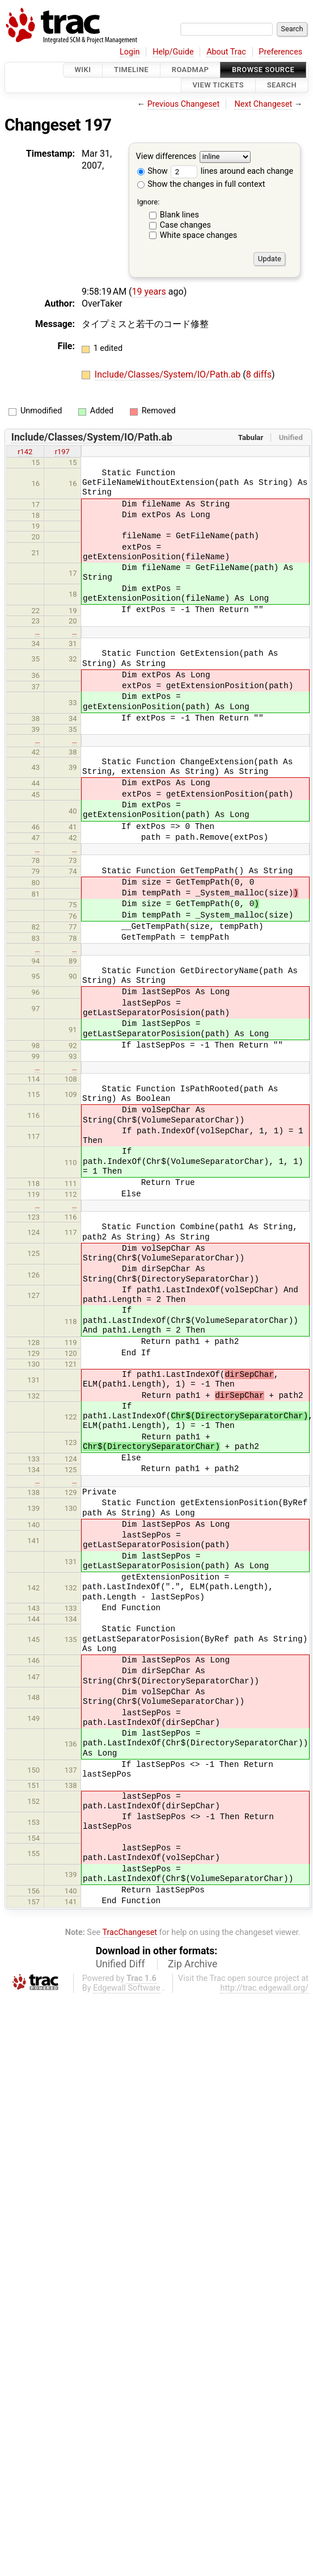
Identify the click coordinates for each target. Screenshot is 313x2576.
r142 (25, 451)
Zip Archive (192, 1964)
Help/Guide (173, 52)
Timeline (131, 69)
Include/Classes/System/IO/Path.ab (169, 374)
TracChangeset (129, 1932)
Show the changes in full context (201, 184)
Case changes (185, 225)
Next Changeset (263, 104)
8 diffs (259, 374)
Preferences (280, 52)
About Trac (226, 52)
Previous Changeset (183, 104)
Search (282, 85)
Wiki (83, 69)
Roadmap (190, 69)
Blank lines (179, 215)
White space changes (199, 235)
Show (152, 171)
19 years (149, 291)
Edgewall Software (126, 1988)
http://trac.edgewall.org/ (264, 1988)
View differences (166, 156)
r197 (62, 451)
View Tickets (218, 85)
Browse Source (263, 69)
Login (130, 52)
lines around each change (232, 171)
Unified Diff (120, 1964)
